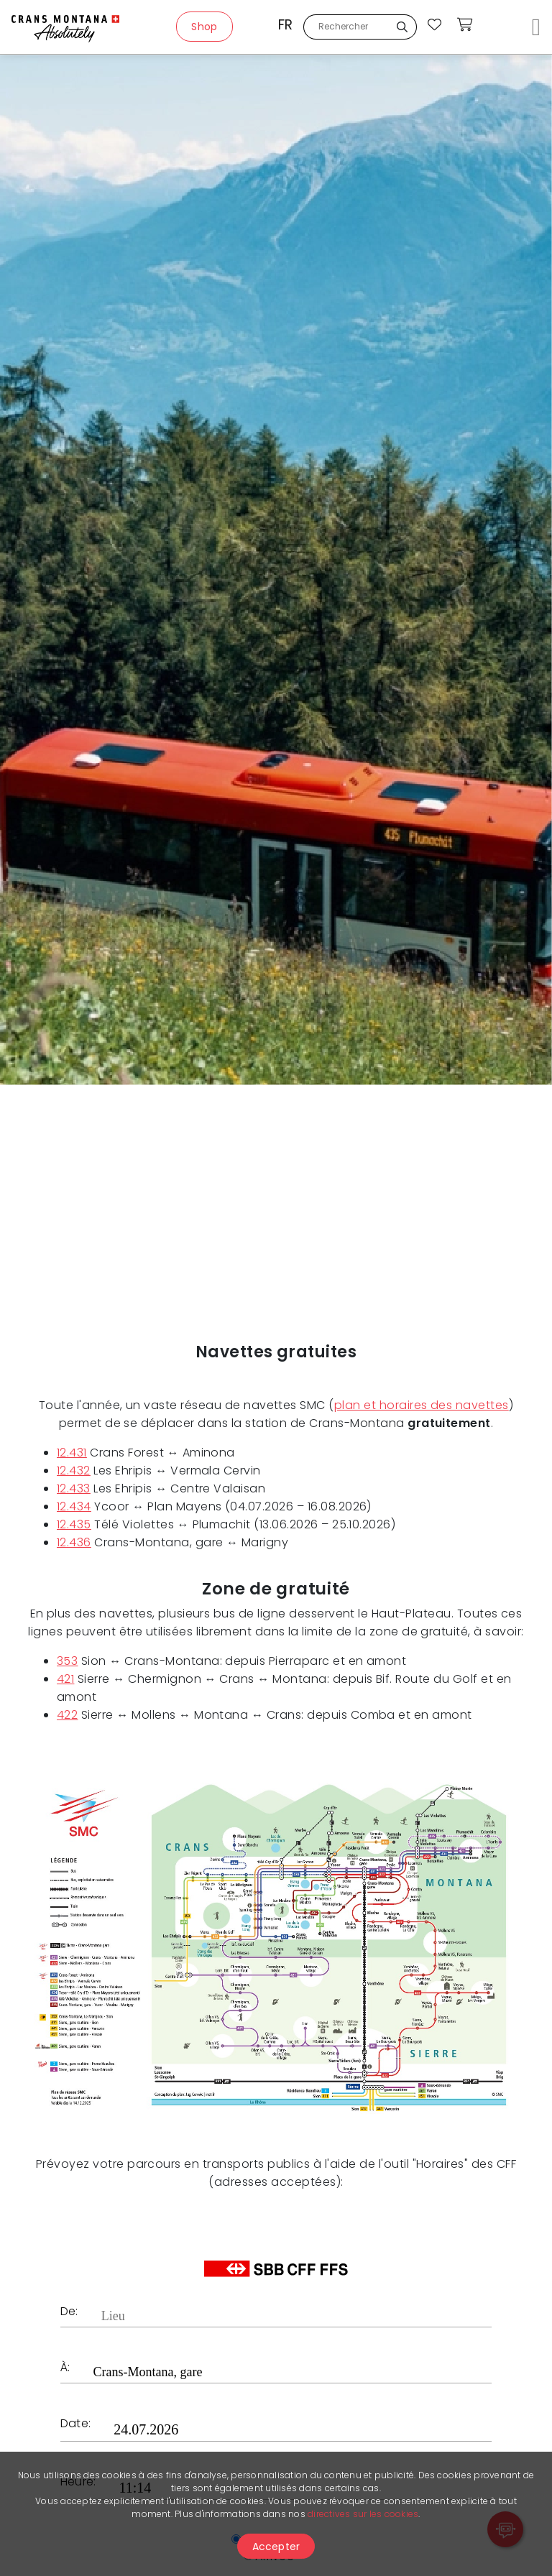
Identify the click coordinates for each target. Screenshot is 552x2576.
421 (65, 1679)
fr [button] (285, 24)
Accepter (276, 2546)
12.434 (74, 1506)
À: (65, 2369)
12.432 (74, 1470)
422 (67, 1715)
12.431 (72, 1452)
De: (69, 2312)
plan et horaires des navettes (421, 1405)
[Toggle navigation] (536, 27)
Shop (204, 26)
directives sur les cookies (363, 2514)
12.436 (74, 1542)
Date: (75, 2425)
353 (67, 1661)
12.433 (74, 1488)
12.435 (74, 1524)
